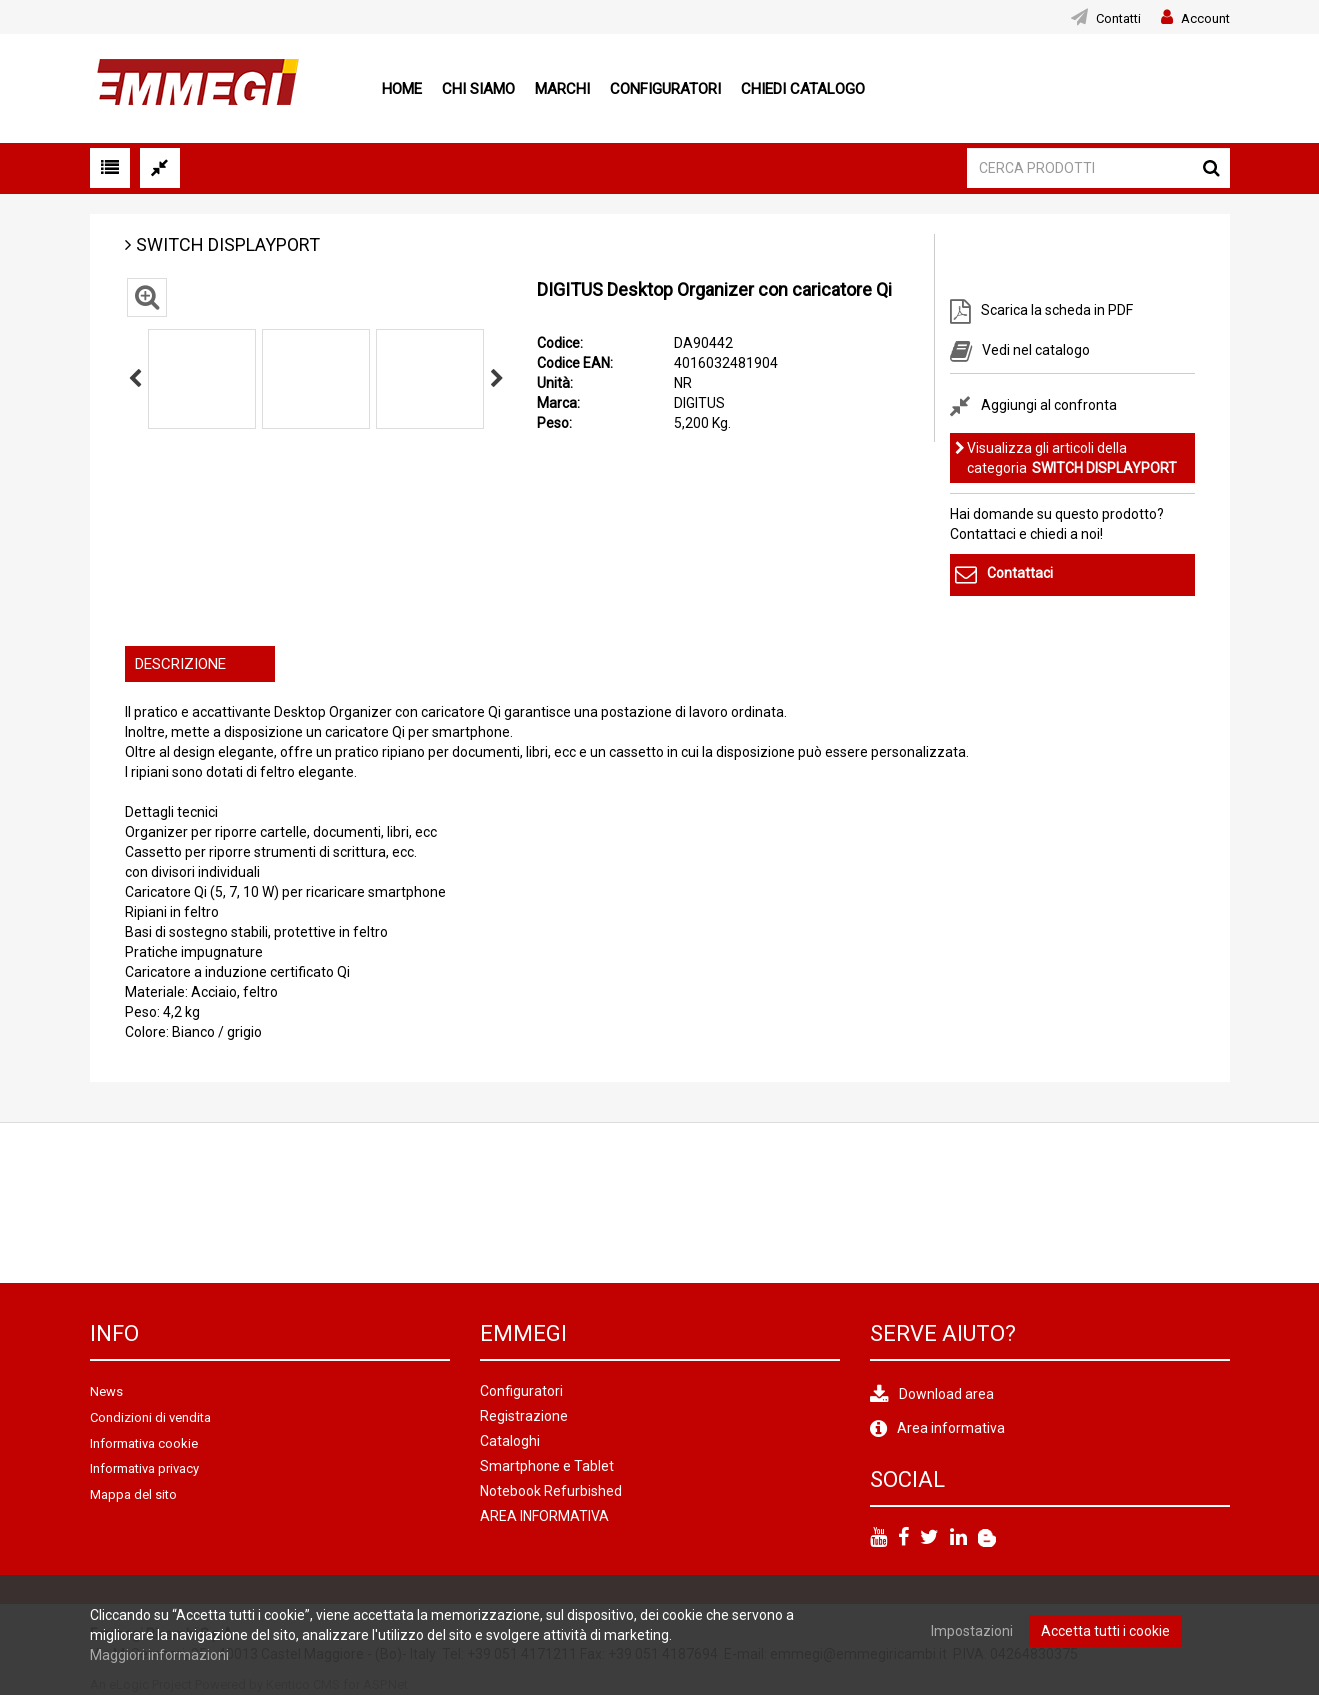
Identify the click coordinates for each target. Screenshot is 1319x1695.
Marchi (562, 89)
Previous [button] (135, 379)
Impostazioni (972, 1631)
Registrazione (524, 1416)
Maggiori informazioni (159, 1655)
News (106, 1391)
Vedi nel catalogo (1036, 349)
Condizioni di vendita (150, 1417)
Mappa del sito (133, 1494)
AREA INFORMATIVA (544, 1516)
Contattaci (1020, 574)
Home (402, 89)
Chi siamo (478, 89)
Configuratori (665, 89)
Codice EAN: (575, 363)
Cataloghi (510, 1441)
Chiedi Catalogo (803, 89)
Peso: (554, 423)
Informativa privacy (144, 1468)
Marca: (558, 403)
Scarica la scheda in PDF (1057, 310)
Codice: (560, 343)
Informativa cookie (144, 1443)
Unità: (555, 383)
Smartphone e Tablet (547, 1466)
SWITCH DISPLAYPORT (228, 244)
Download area (946, 1394)
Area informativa (951, 1428)
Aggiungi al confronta (1049, 405)
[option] (202, 379)
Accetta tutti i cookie (1105, 1631)
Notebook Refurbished (551, 1491)
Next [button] (497, 379)
